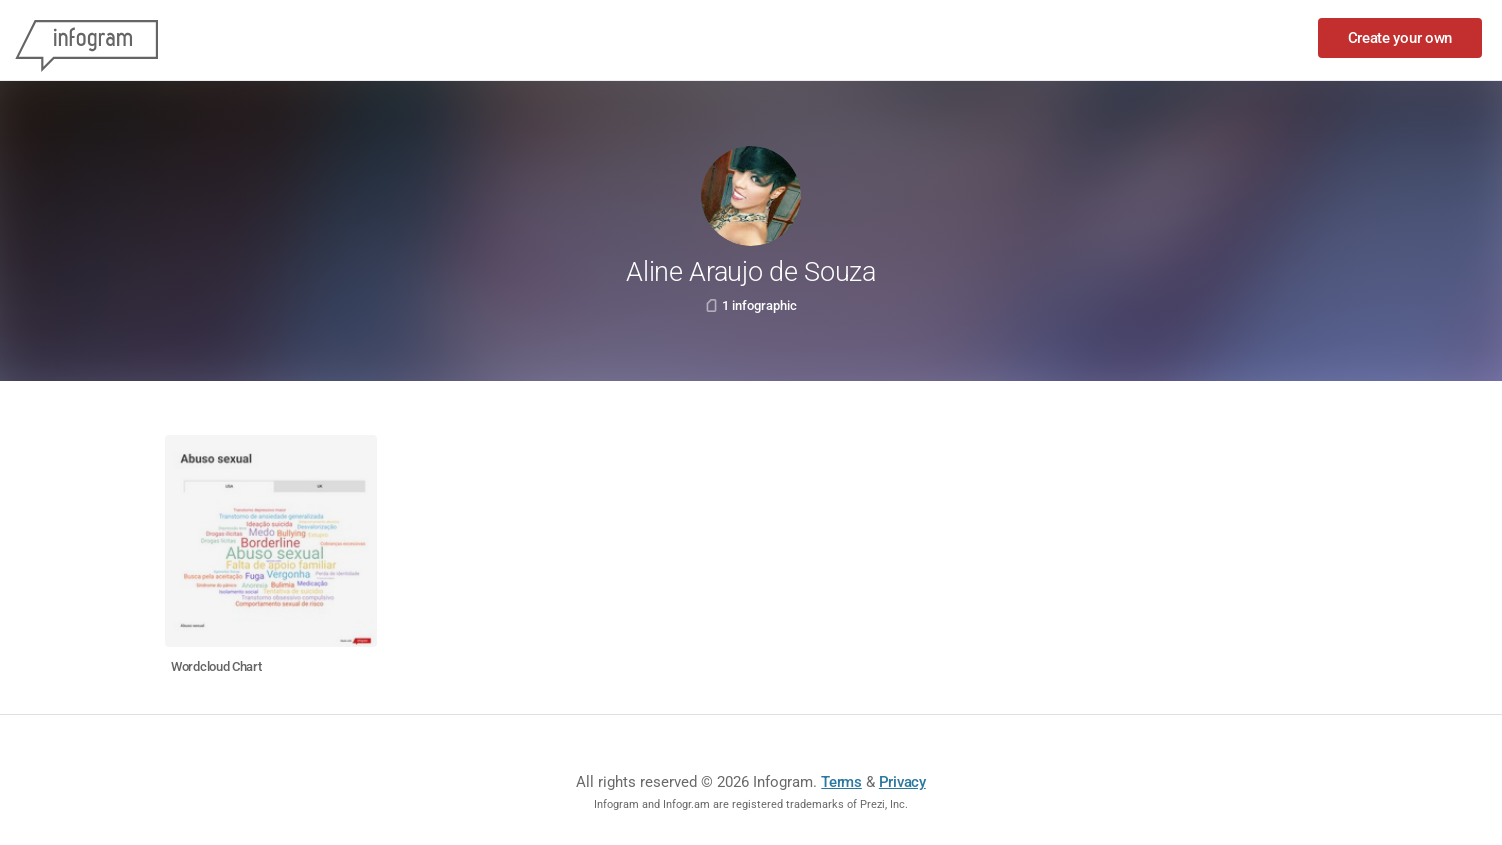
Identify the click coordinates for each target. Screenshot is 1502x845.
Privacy (902, 782)
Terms (841, 782)
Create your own (1400, 38)
